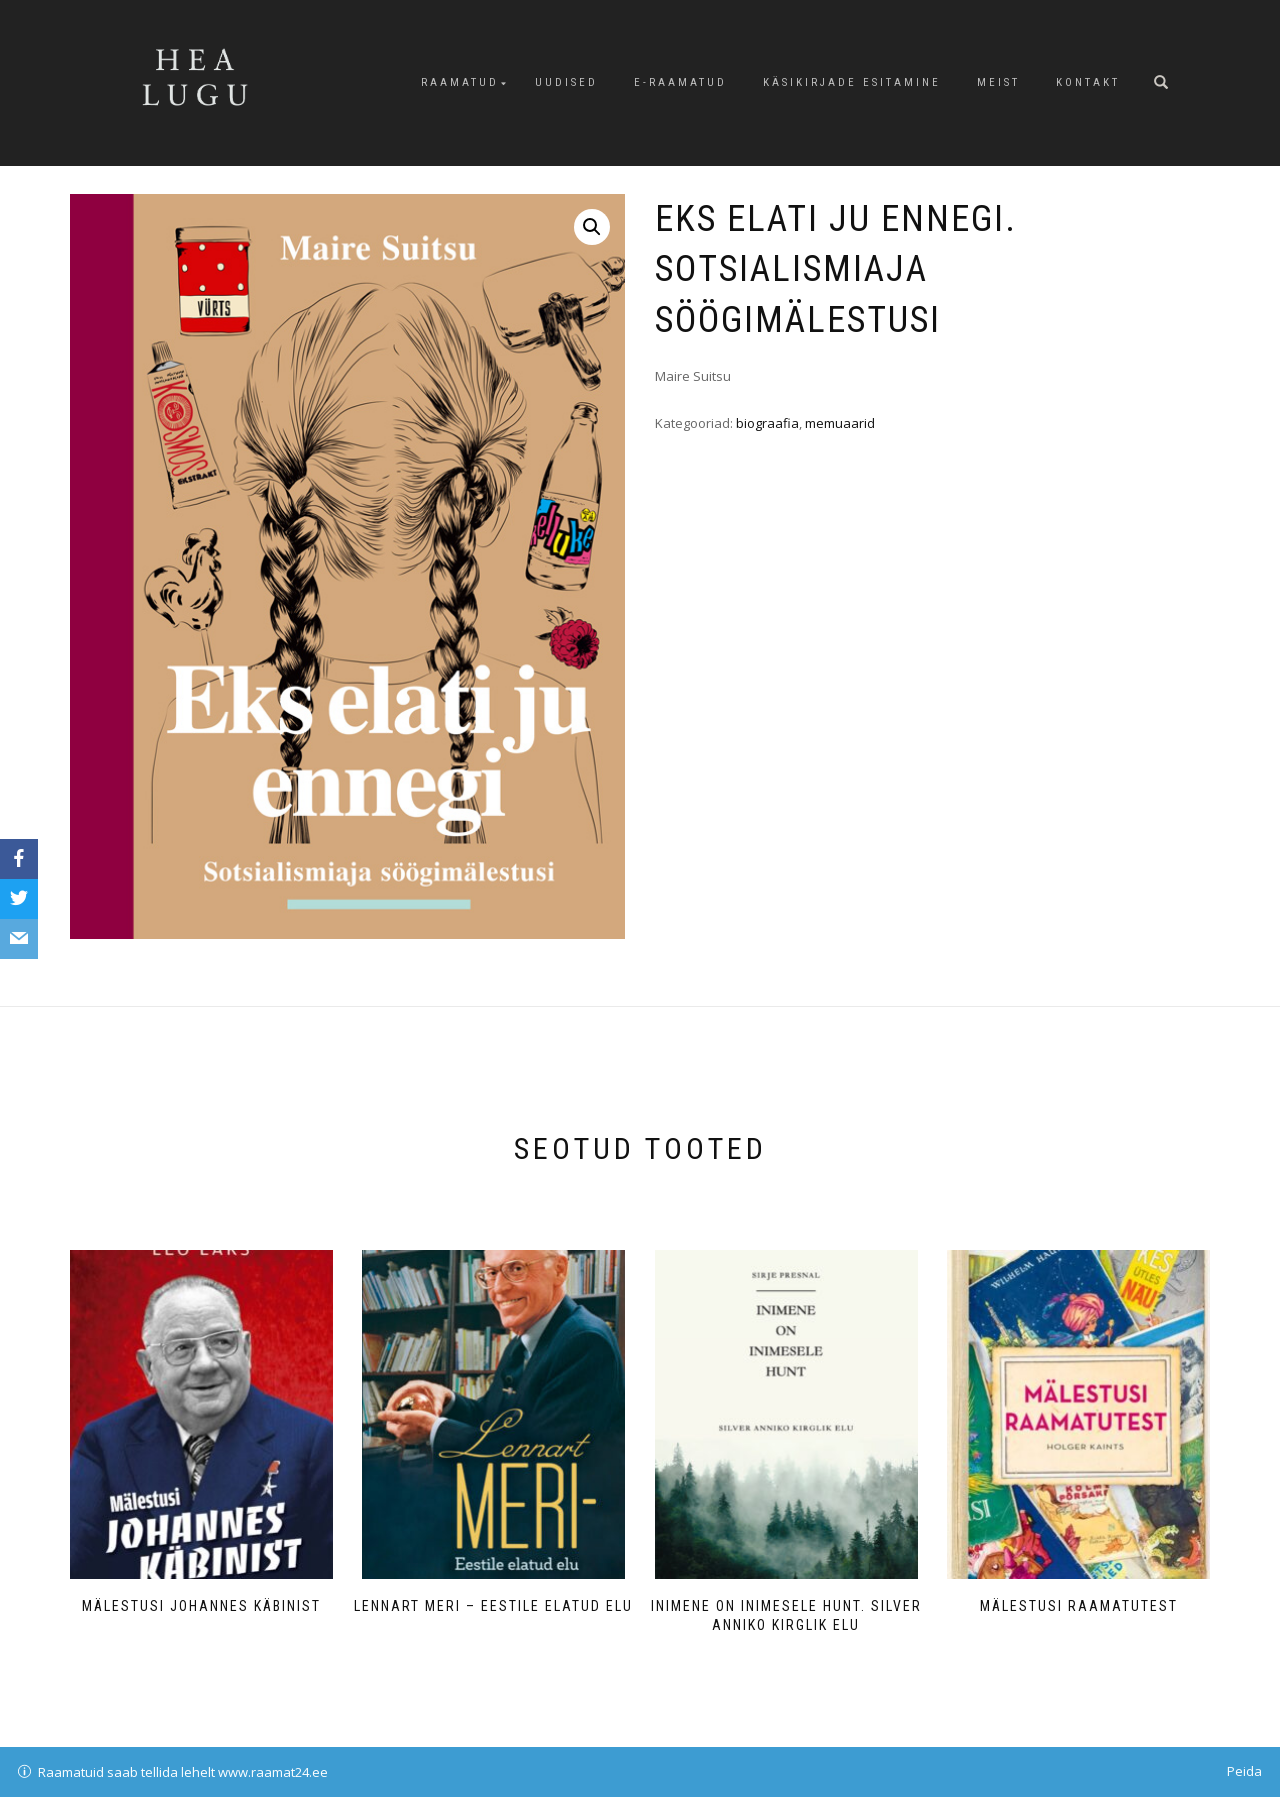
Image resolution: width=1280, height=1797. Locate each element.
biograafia (767, 423)
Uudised (566, 82)
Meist (998, 82)
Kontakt (1088, 82)
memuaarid (840, 423)
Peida (1244, 1771)
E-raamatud (680, 82)
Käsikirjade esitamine (852, 82)
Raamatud (460, 82)
